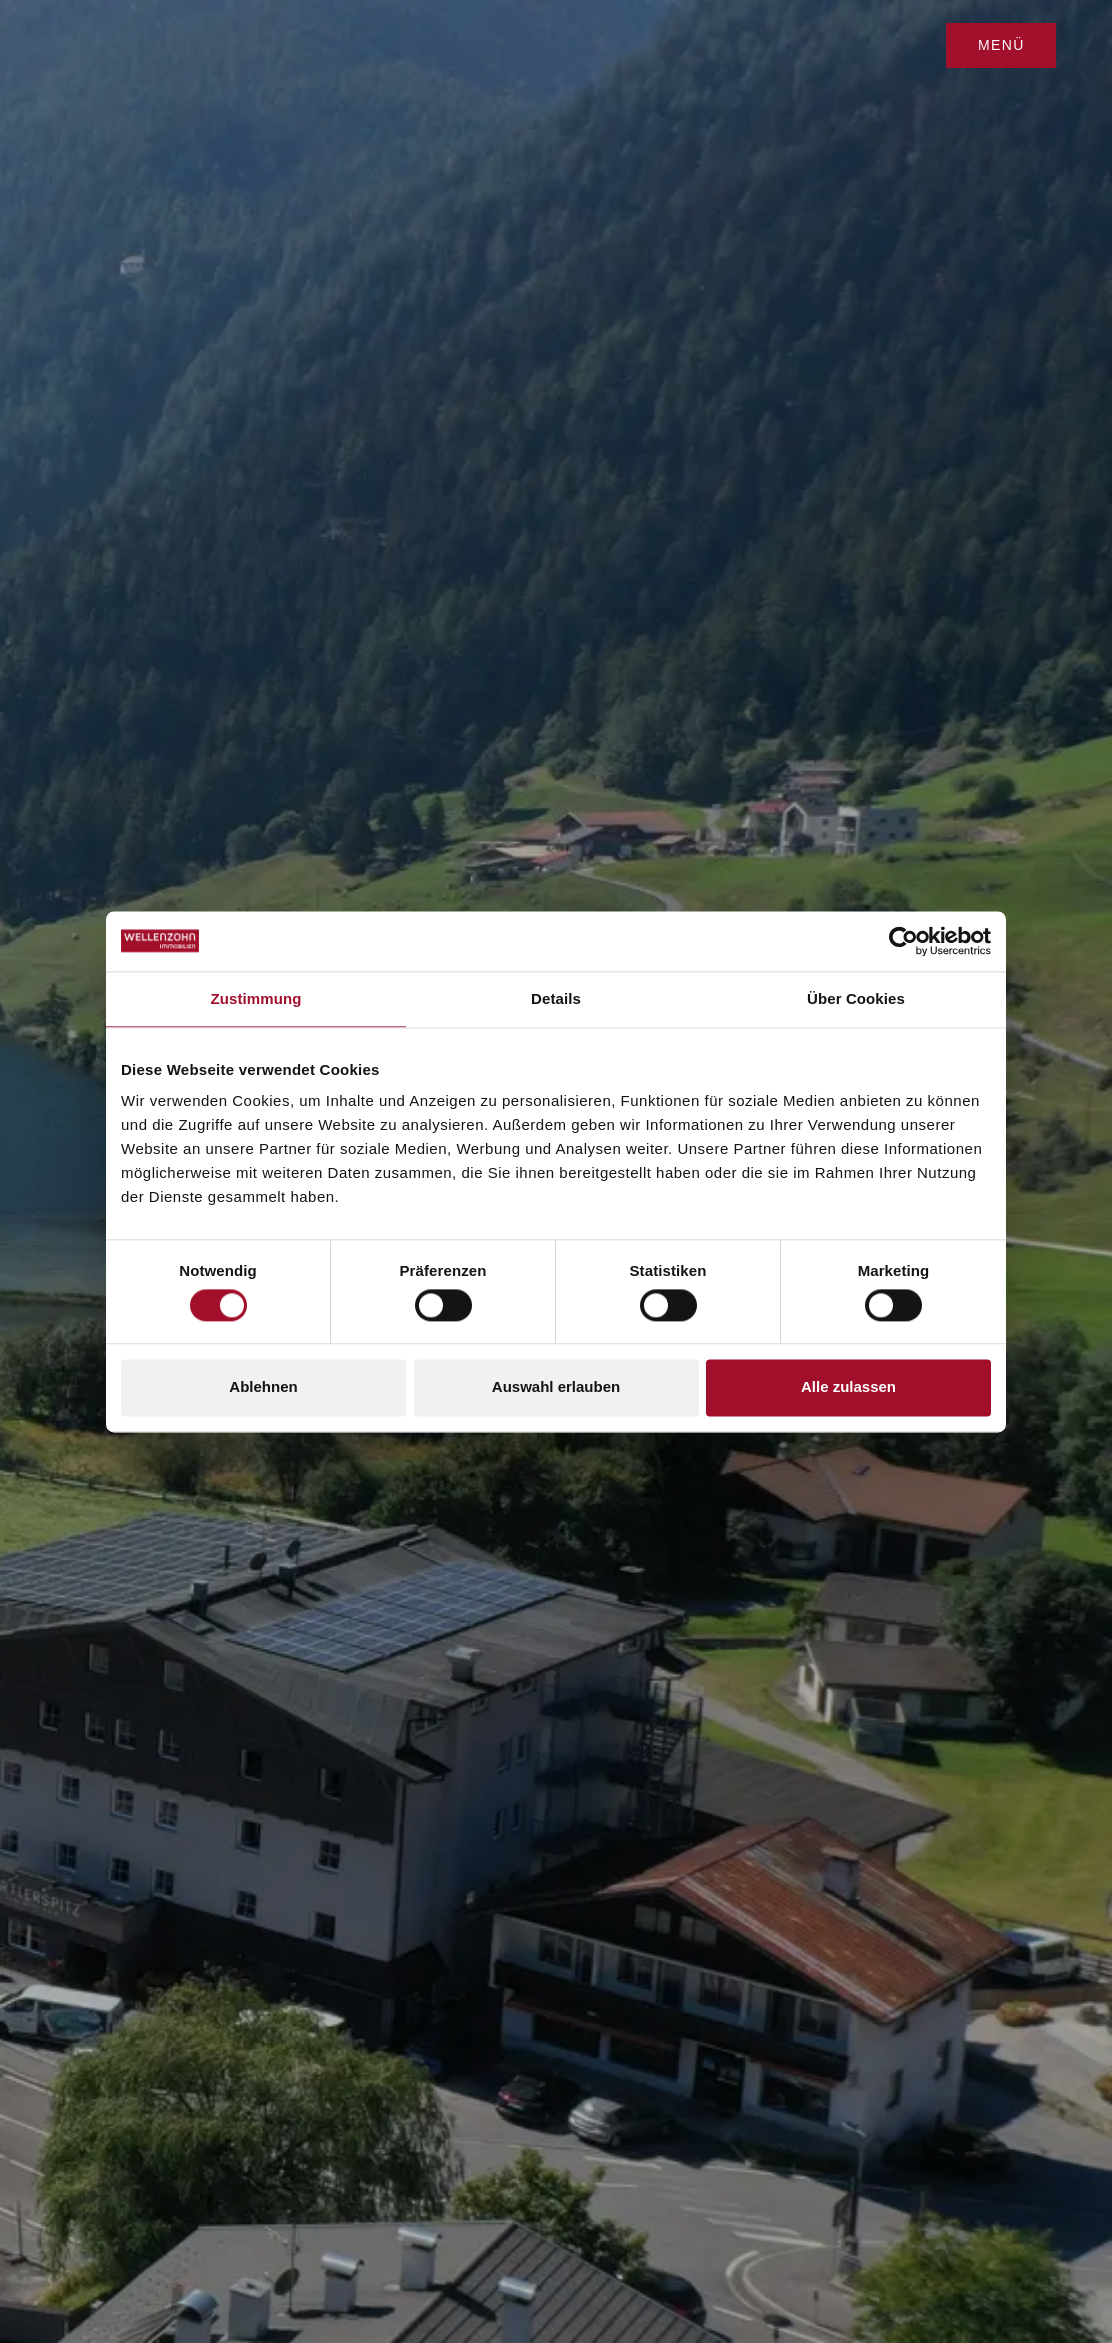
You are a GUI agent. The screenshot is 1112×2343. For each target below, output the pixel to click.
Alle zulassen (848, 1387)
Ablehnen (263, 1387)
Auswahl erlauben (556, 1387)
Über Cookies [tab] (856, 998)
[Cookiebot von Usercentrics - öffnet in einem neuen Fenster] (903, 941)
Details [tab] (556, 998)
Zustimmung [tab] (256, 998)
